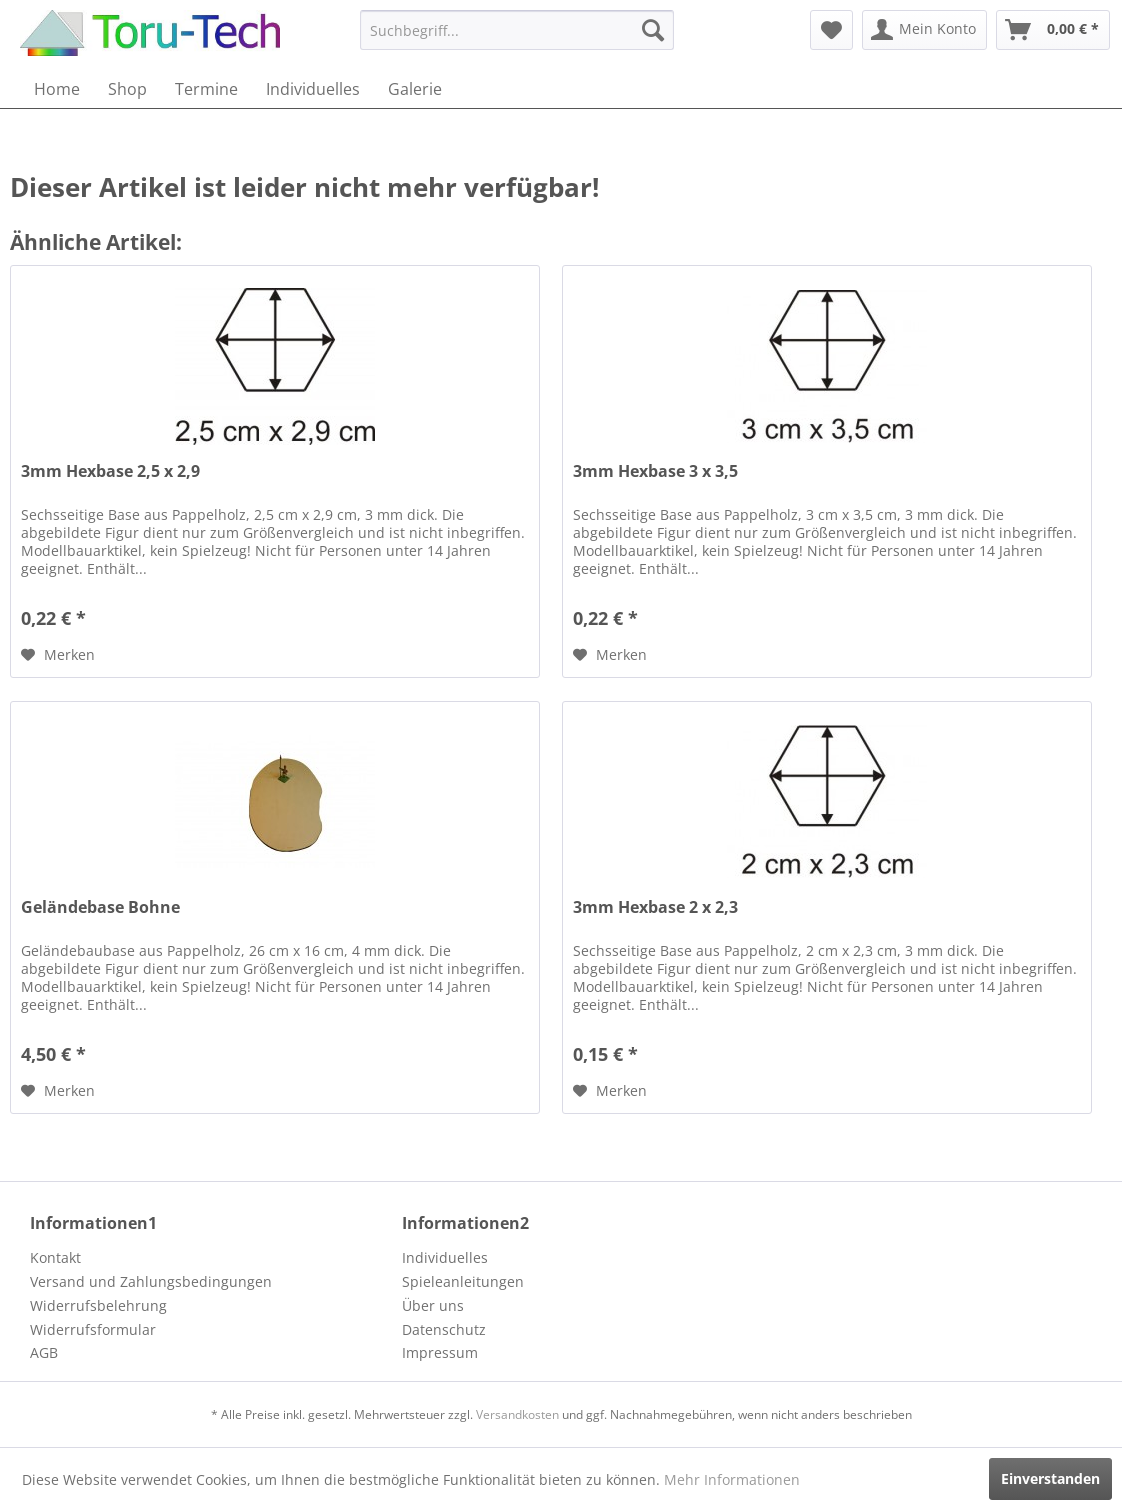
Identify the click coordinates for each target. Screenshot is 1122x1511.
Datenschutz (444, 1329)
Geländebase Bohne (100, 907)
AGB (44, 1352)
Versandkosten (517, 1414)
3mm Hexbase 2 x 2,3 (655, 907)
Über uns (433, 1305)
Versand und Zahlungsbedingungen (151, 1281)
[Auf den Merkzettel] (58, 655)
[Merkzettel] (831, 30)
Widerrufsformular (93, 1329)
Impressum (440, 1352)
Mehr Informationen (732, 1479)
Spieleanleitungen (463, 1281)
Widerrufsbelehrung (98, 1305)
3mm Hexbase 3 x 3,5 (655, 471)
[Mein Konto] (924, 30)
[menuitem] (517, 30)
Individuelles (445, 1257)
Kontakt (55, 1257)
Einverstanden (1050, 1478)
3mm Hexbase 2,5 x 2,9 (110, 471)
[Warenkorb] (1053, 30)
